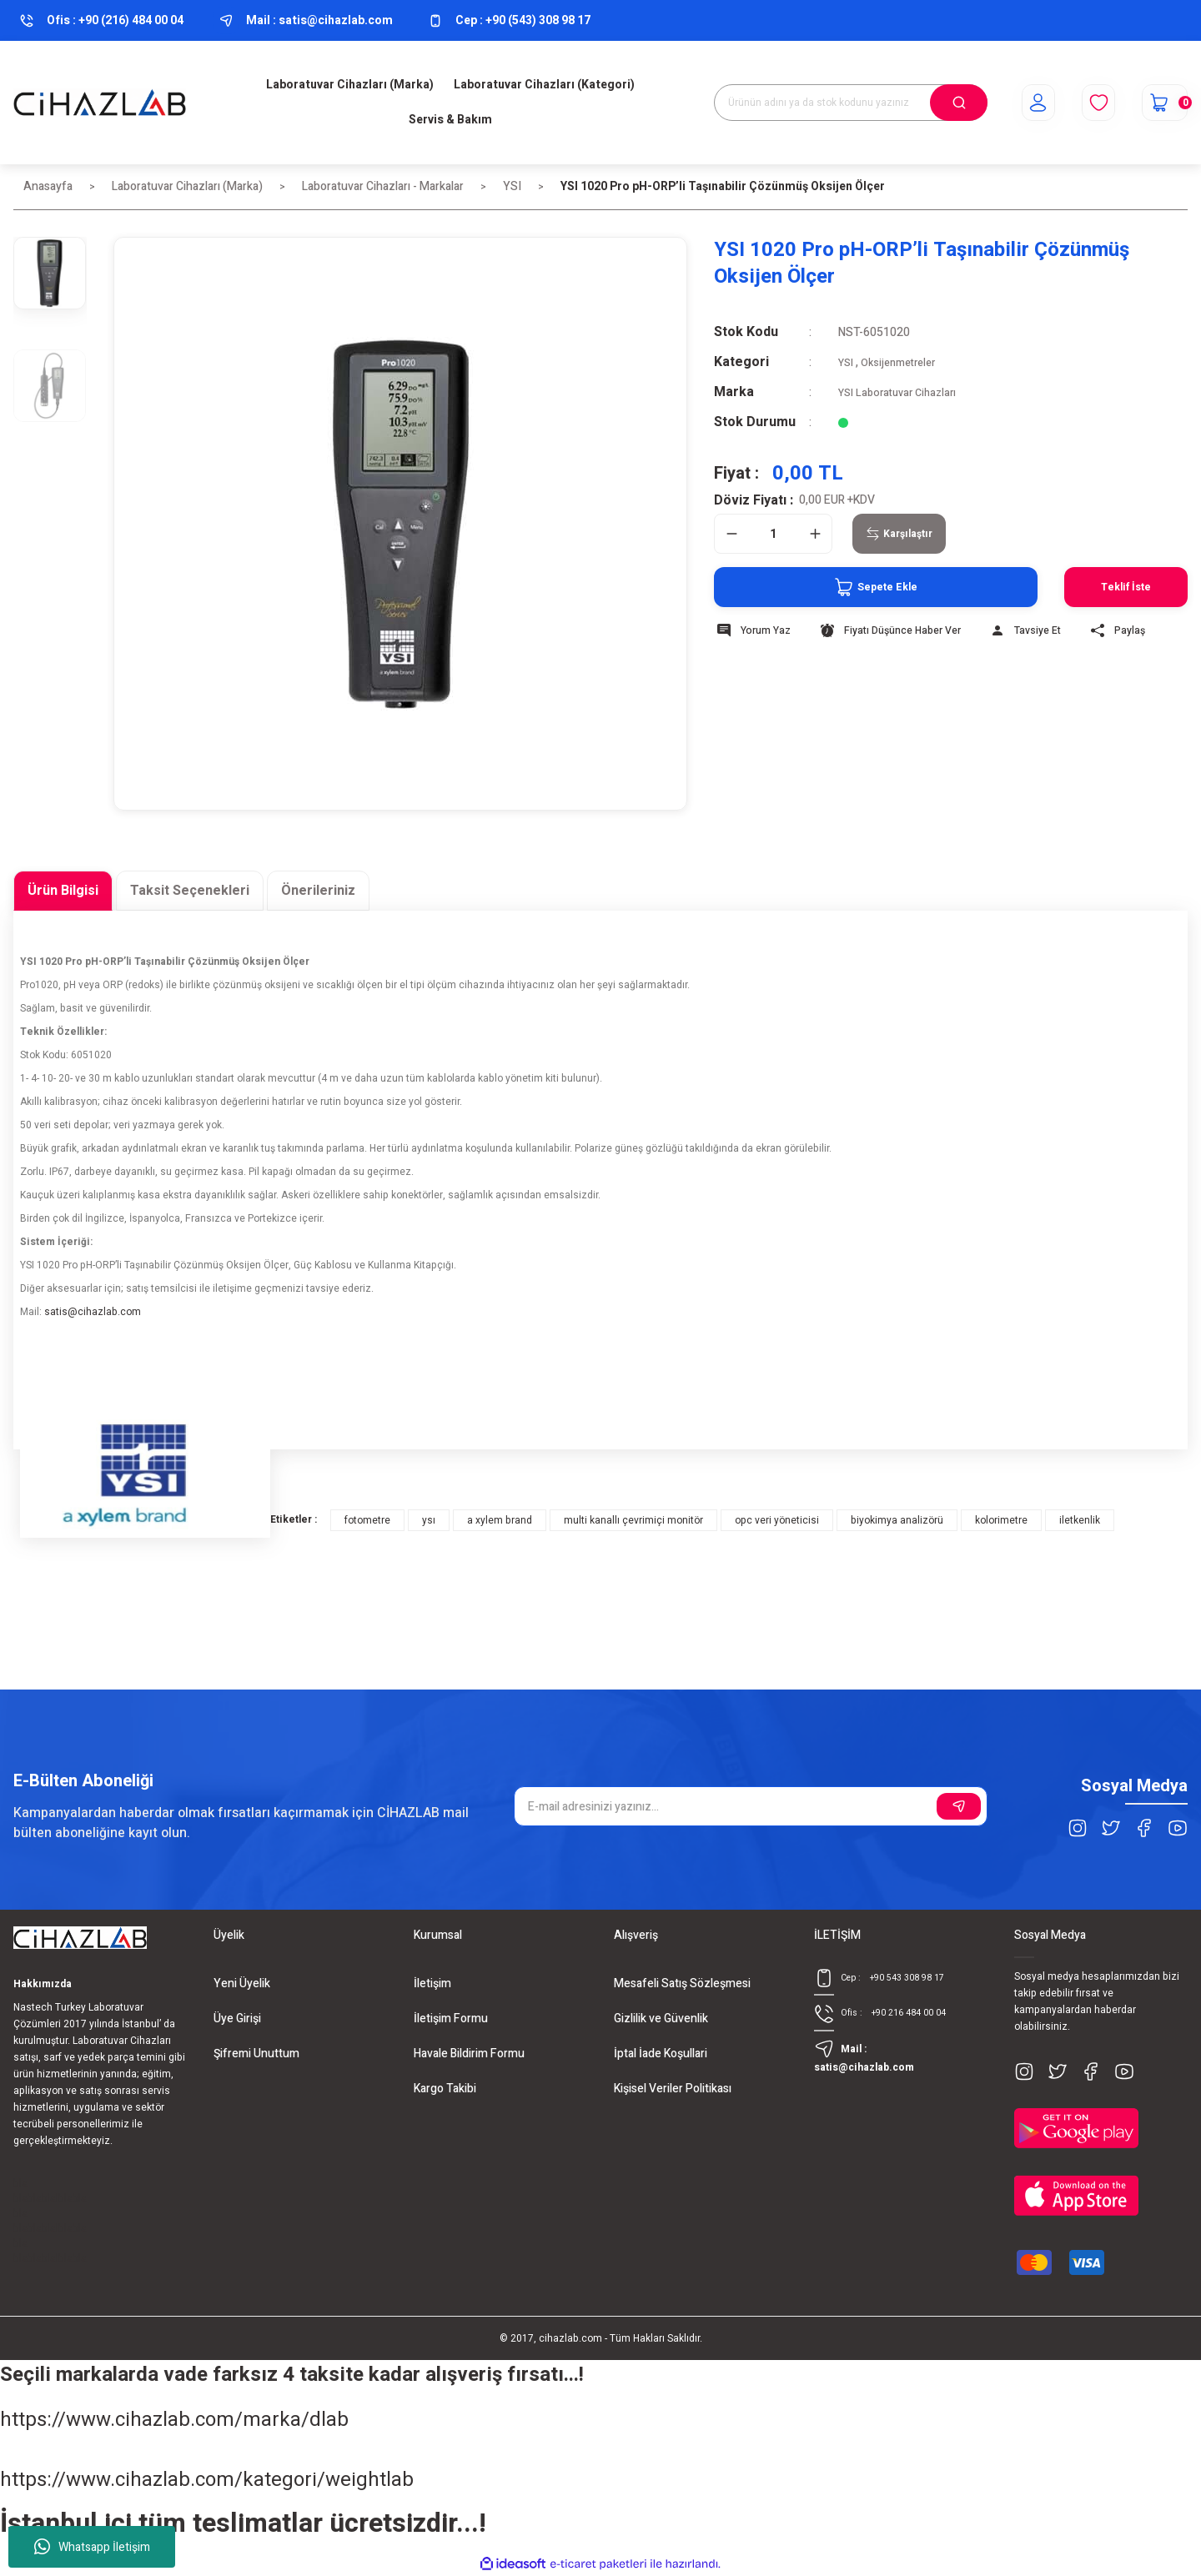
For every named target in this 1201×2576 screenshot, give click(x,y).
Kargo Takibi (445, 2088)
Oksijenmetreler (905, 362)
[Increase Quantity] (815, 534)
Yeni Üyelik (242, 1983)
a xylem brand (499, 1520)
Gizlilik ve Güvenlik (661, 2018)
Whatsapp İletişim (92, 2547)
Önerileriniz (318, 891)
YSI (847, 362)
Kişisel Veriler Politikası (672, 2088)
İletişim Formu (451, 2018)
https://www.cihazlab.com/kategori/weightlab (207, 2479)
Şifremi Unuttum (256, 2053)
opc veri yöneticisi (777, 1520)
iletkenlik (1079, 1520)
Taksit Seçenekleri (189, 891)
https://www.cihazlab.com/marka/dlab (174, 2419)
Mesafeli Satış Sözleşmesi (682, 1983)
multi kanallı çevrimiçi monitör (633, 1520)
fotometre (367, 1520)
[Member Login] (1014, 102)
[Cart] (1157, 102)
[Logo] (99, 103)
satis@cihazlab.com (92, 1311)
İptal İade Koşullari (660, 2053)
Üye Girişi (237, 2018)
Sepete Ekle (832, 587)
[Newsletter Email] (750, 1806)
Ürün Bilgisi (63, 891)
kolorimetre (1001, 1520)
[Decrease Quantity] (731, 534)
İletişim (432, 1983)
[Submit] (959, 1806)
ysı (428, 1520)
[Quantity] (773, 534)
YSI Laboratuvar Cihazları (902, 392)
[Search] (850, 102)
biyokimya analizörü (897, 1520)
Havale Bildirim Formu (469, 2053)
